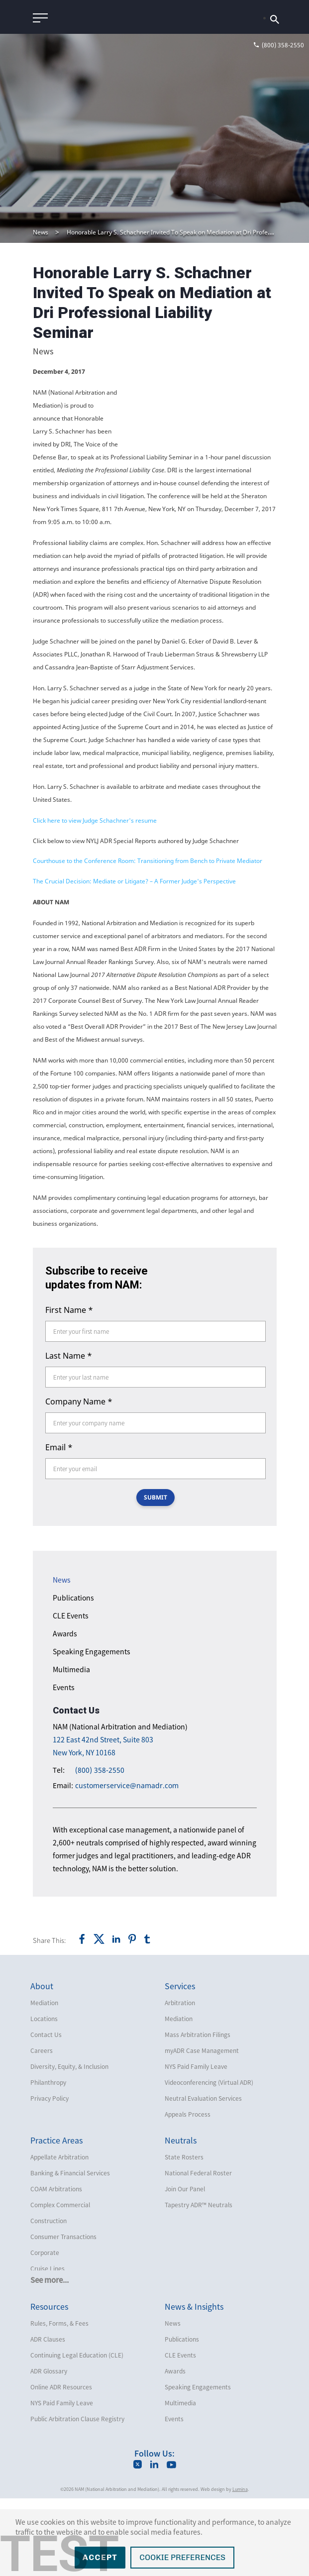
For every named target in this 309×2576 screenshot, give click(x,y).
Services (180, 2063)
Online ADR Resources (61, 2464)
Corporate (44, 2330)
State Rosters (184, 2234)
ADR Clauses (47, 2416)
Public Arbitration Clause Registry (77, 2496)
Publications (73, 1675)
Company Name (78, 1479)
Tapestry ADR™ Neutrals (198, 2282)
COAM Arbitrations (56, 2266)
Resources (49, 2384)
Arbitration (180, 2080)
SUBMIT (155, 1575)
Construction (48, 2298)
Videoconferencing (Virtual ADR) (209, 2159)
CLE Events (71, 1693)
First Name (69, 1387)
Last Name (68, 1433)
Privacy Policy (49, 2175)
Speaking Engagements (91, 1729)
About (41, 2063)
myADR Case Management (202, 2128)
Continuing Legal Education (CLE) (76, 2432)
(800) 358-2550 (99, 1847)
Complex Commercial (60, 2282)
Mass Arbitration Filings (197, 2112)
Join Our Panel (185, 2266)
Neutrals (181, 2218)
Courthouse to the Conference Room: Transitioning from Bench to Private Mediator (147, 938)
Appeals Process (187, 2191)
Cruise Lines (47, 2346)
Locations (44, 2096)
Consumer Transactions (63, 2314)
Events (64, 1765)
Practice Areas (56, 2218)
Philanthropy (48, 2159)
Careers (41, 2128)
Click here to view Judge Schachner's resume (95, 898)
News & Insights (194, 2384)
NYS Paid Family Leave (196, 2144)
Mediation (44, 2080)
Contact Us (46, 2112)
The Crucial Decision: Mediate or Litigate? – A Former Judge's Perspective (134, 959)
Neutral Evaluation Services (203, 2175)
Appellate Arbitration (59, 2234)
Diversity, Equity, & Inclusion (69, 2144)
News (40, 232)
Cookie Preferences (182, 2557)
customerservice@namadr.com (127, 1863)
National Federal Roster (198, 2250)
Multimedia (71, 1747)
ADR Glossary (48, 2448)
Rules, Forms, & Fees (59, 2400)
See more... (49, 2357)
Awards (65, 1711)
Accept (100, 2557)
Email (59, 1524)
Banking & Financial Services (70, 2250)
